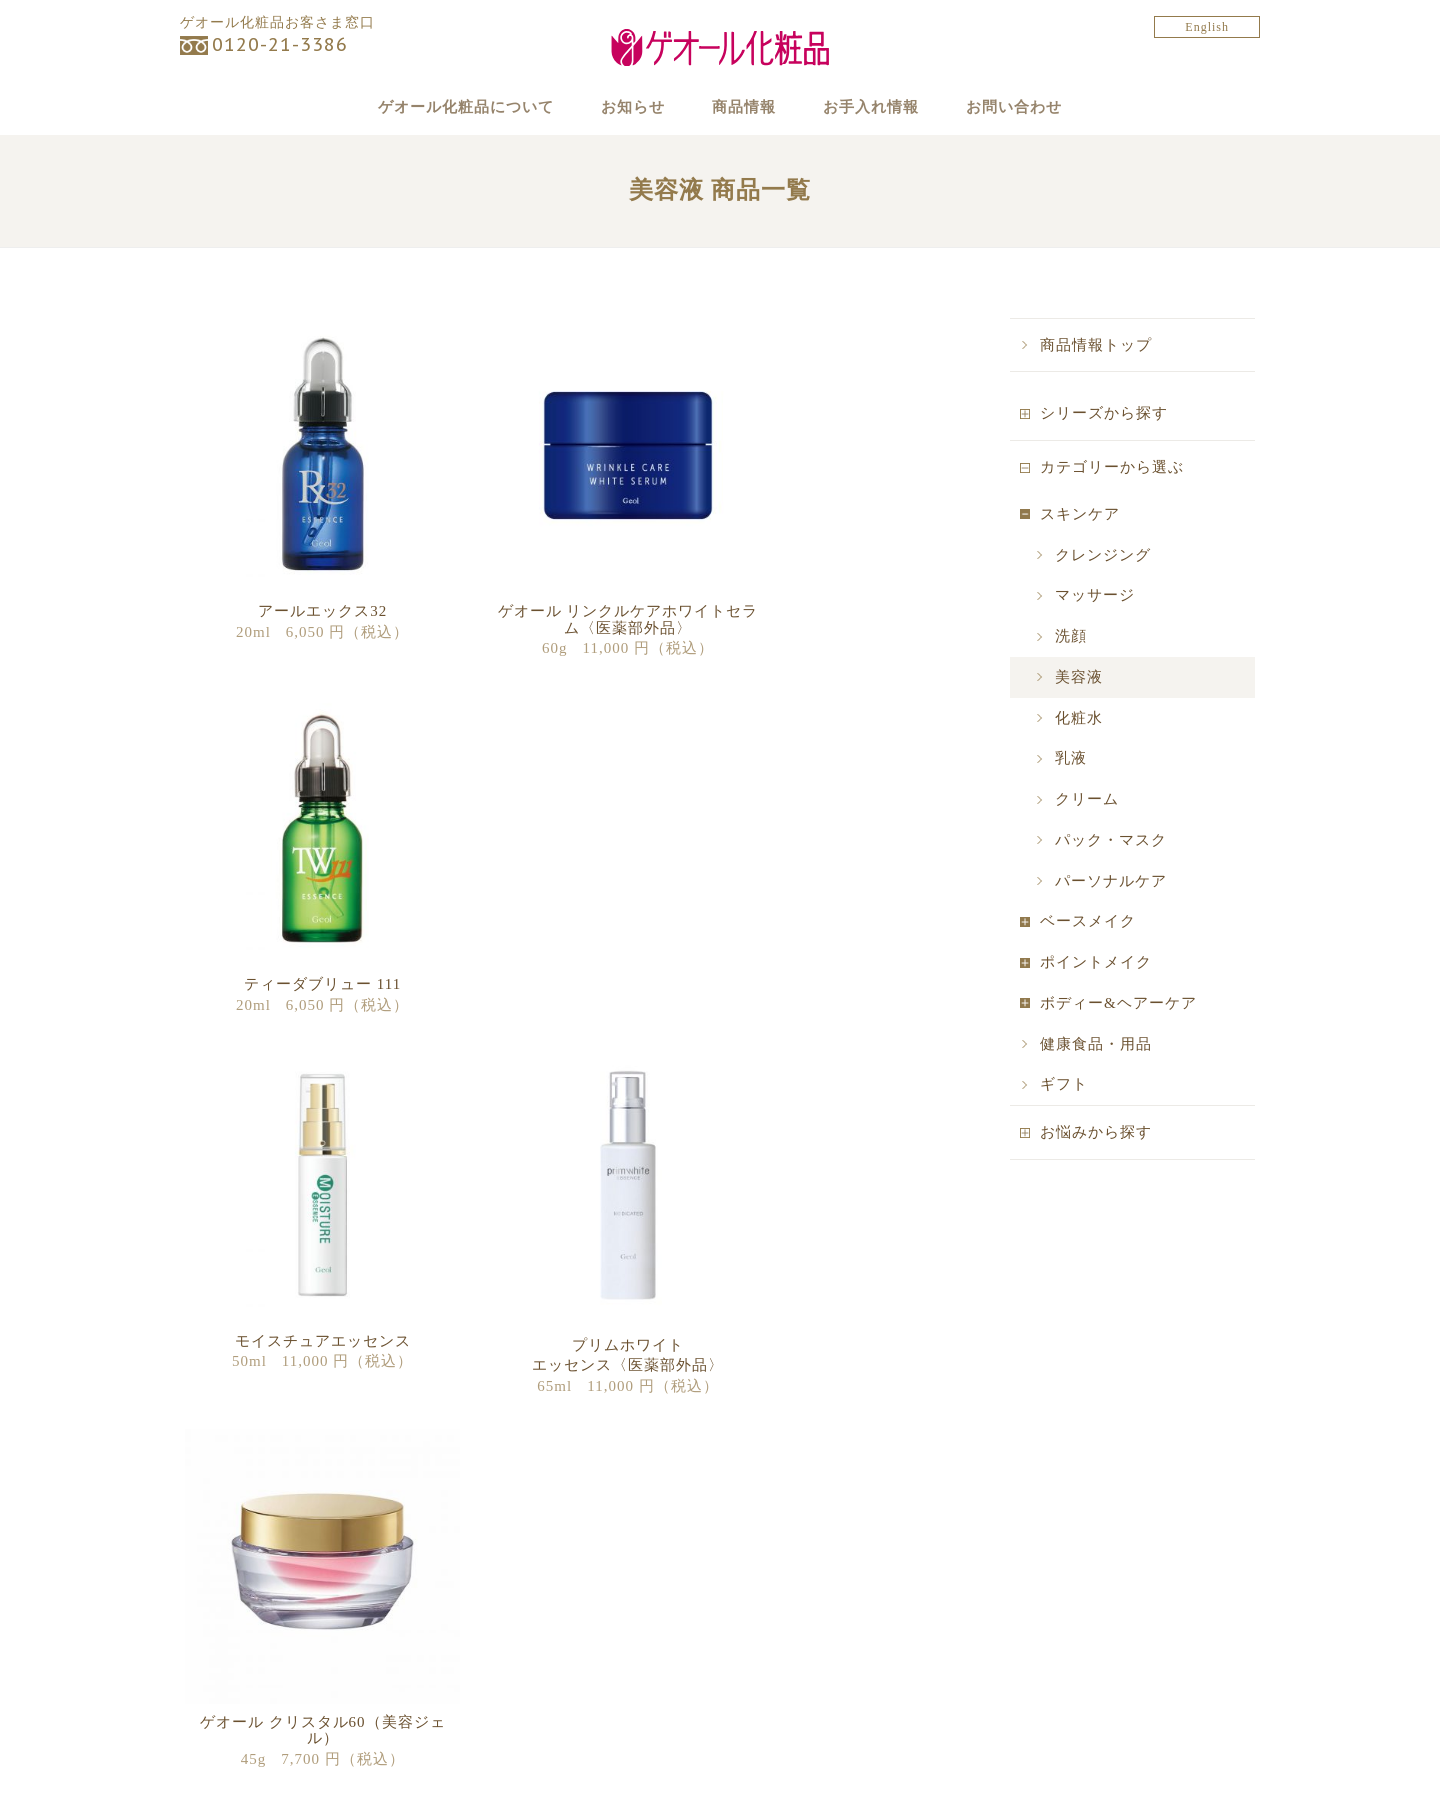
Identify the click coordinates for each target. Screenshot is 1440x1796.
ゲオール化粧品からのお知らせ (566, 1551)
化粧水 (1079, 758)
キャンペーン (510, 1578)
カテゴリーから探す (256, 1578)
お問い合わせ (1050, 106)
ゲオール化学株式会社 (1085, 1593)
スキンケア (1080, 554)
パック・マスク (1111, 880)
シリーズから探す (1104, 454)
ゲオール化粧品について (431, 106)
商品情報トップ (1096, 385)
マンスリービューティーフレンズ (573, 1606)
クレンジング (1103, 595)
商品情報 (744, 106)
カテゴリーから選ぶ (1112, 507)
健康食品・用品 (1096, 1084)
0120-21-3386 (280, 44)
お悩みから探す (1096, 1172)
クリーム (1087, 839)
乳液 (1071, 799)
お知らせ (615, 106)
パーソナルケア (1111, 921)
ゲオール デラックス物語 (272, 1633)
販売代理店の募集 (799, 1606)
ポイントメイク (1096, 1002)
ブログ (489, 1688)
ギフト (1064, 1125)
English (1207, 27)
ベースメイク (1088, 962)
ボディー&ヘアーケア (1118, 1043)
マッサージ (1095, 636)
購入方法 (771, 1578)
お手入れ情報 (889, 106)
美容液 (1079, 717)
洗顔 (1071, 676)
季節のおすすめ (517, 1633)
